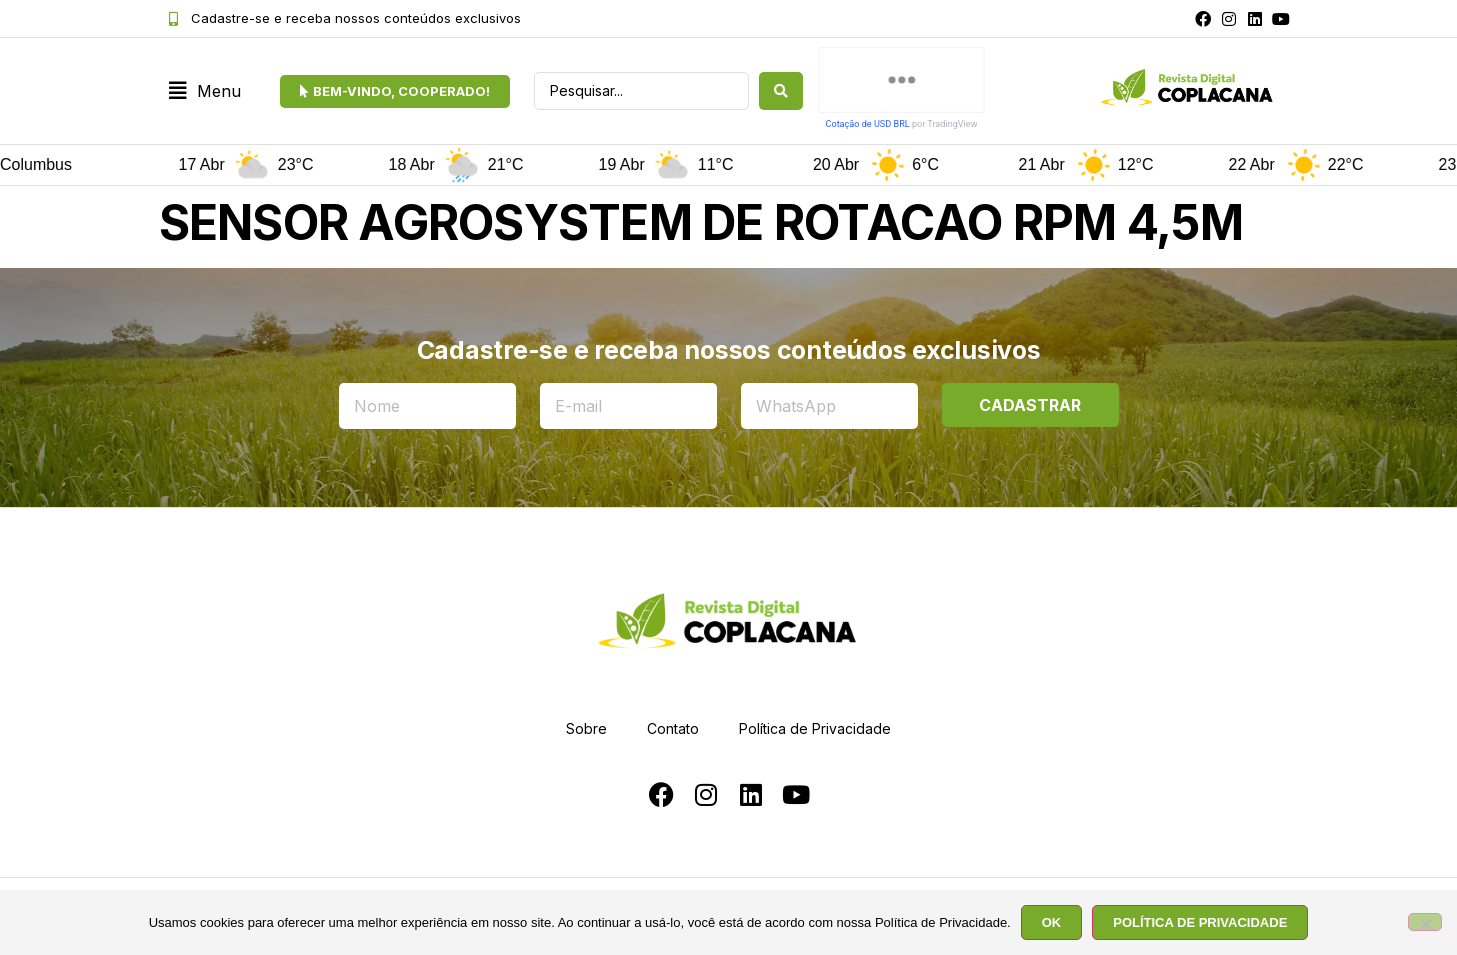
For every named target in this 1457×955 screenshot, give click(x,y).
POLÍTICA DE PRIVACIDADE (1200, 922)
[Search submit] (781, 91)
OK (1052, 922)
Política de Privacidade (815, 728)
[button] (205, 91)
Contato (673, 728)
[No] (1425, 922)
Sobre (586, 728)
